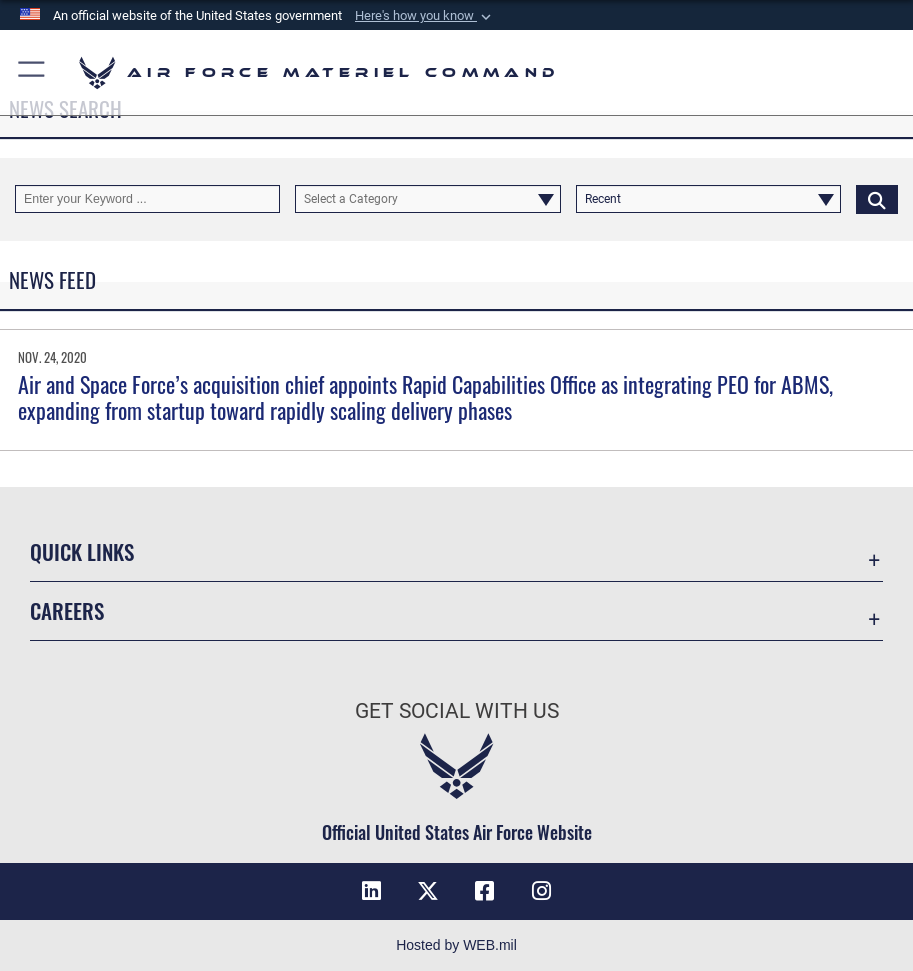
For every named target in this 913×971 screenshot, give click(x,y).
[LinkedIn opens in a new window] (372, 891)
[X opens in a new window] (428, 891)
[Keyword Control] (147, 199)
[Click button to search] (877, 199)
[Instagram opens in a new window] (541, 891)
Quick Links (82, 551)
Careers (67, 610)
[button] (425, 16)
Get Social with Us (457, 710)
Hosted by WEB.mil (456, 945)
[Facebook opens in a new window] (485, 891)
